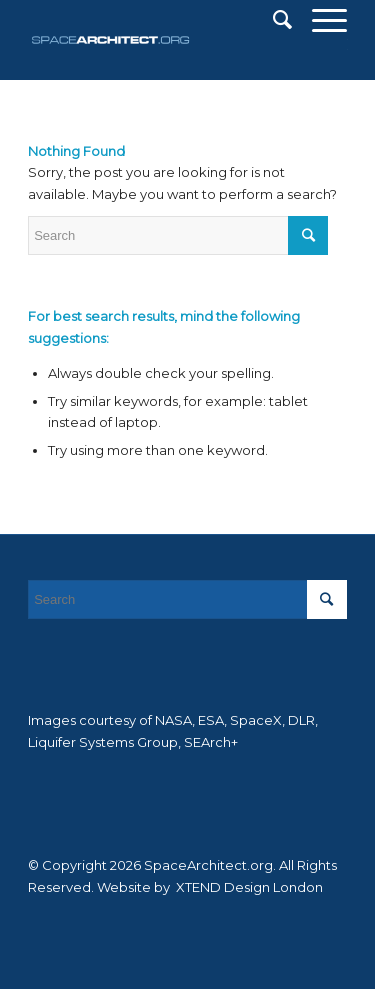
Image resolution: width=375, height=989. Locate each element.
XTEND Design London (248, 887)
